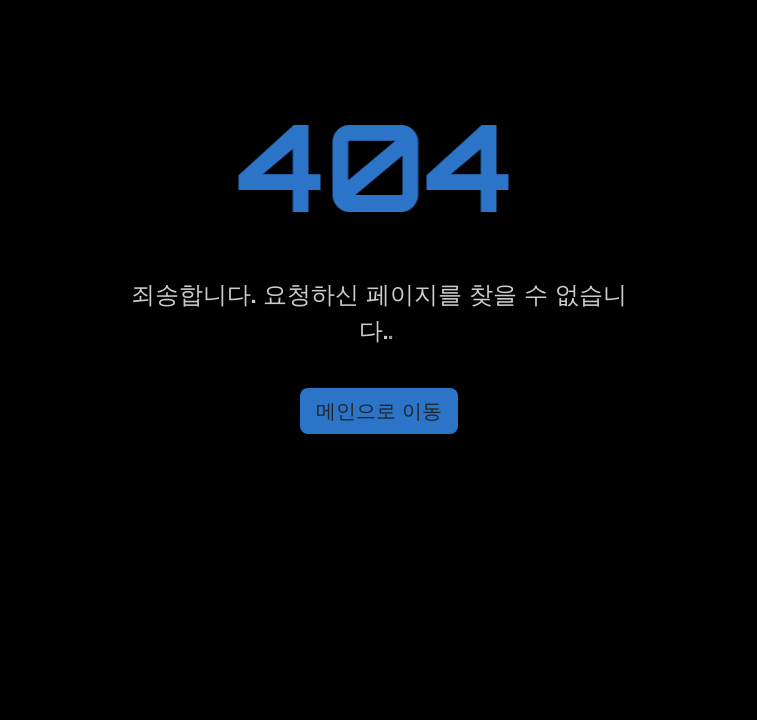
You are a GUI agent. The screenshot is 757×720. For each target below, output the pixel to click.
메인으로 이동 (379, 410)
